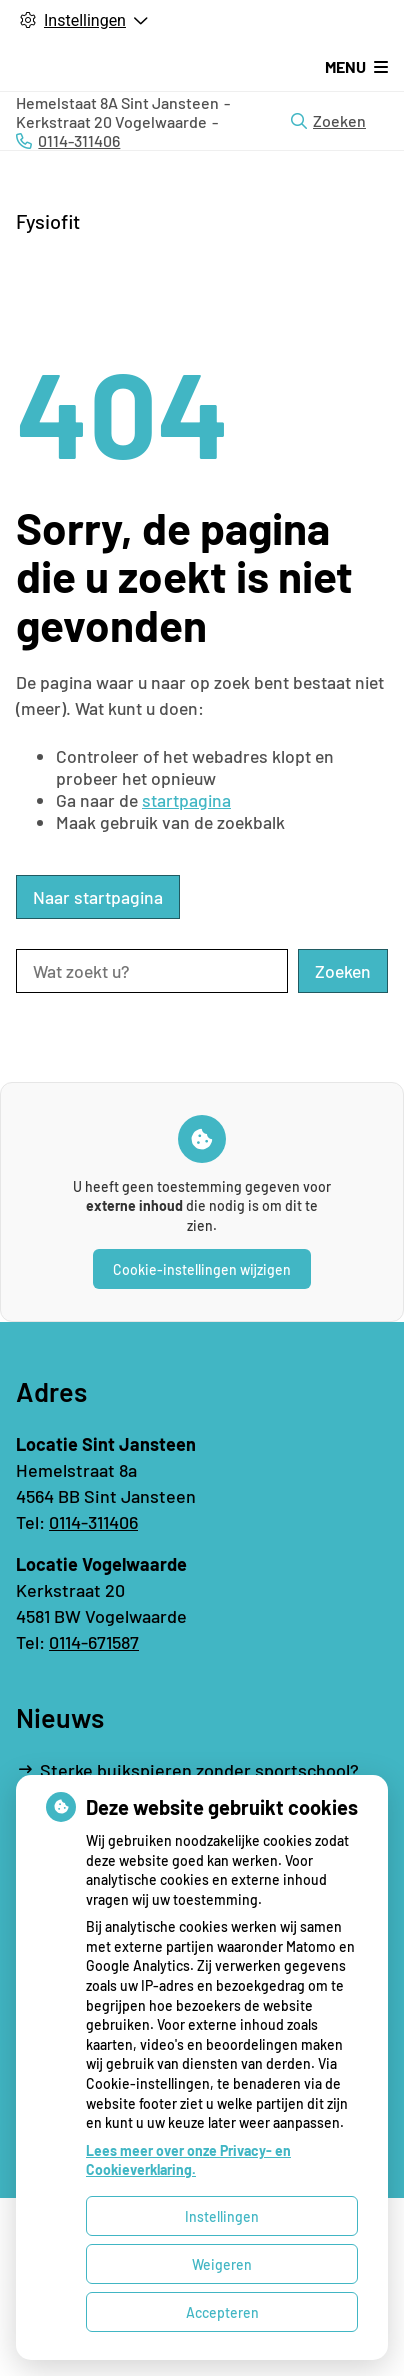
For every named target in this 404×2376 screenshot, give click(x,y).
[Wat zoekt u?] (152, 971)
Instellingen (222, 2216)
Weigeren (222, 2264)
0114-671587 (94, 1642)
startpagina (186, 800)
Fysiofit (48, 221)
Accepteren (222, 2312)
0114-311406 (93, 1522)
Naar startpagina (98, 897)
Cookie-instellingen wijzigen (202, 1269)
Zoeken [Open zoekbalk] (328, 120)
